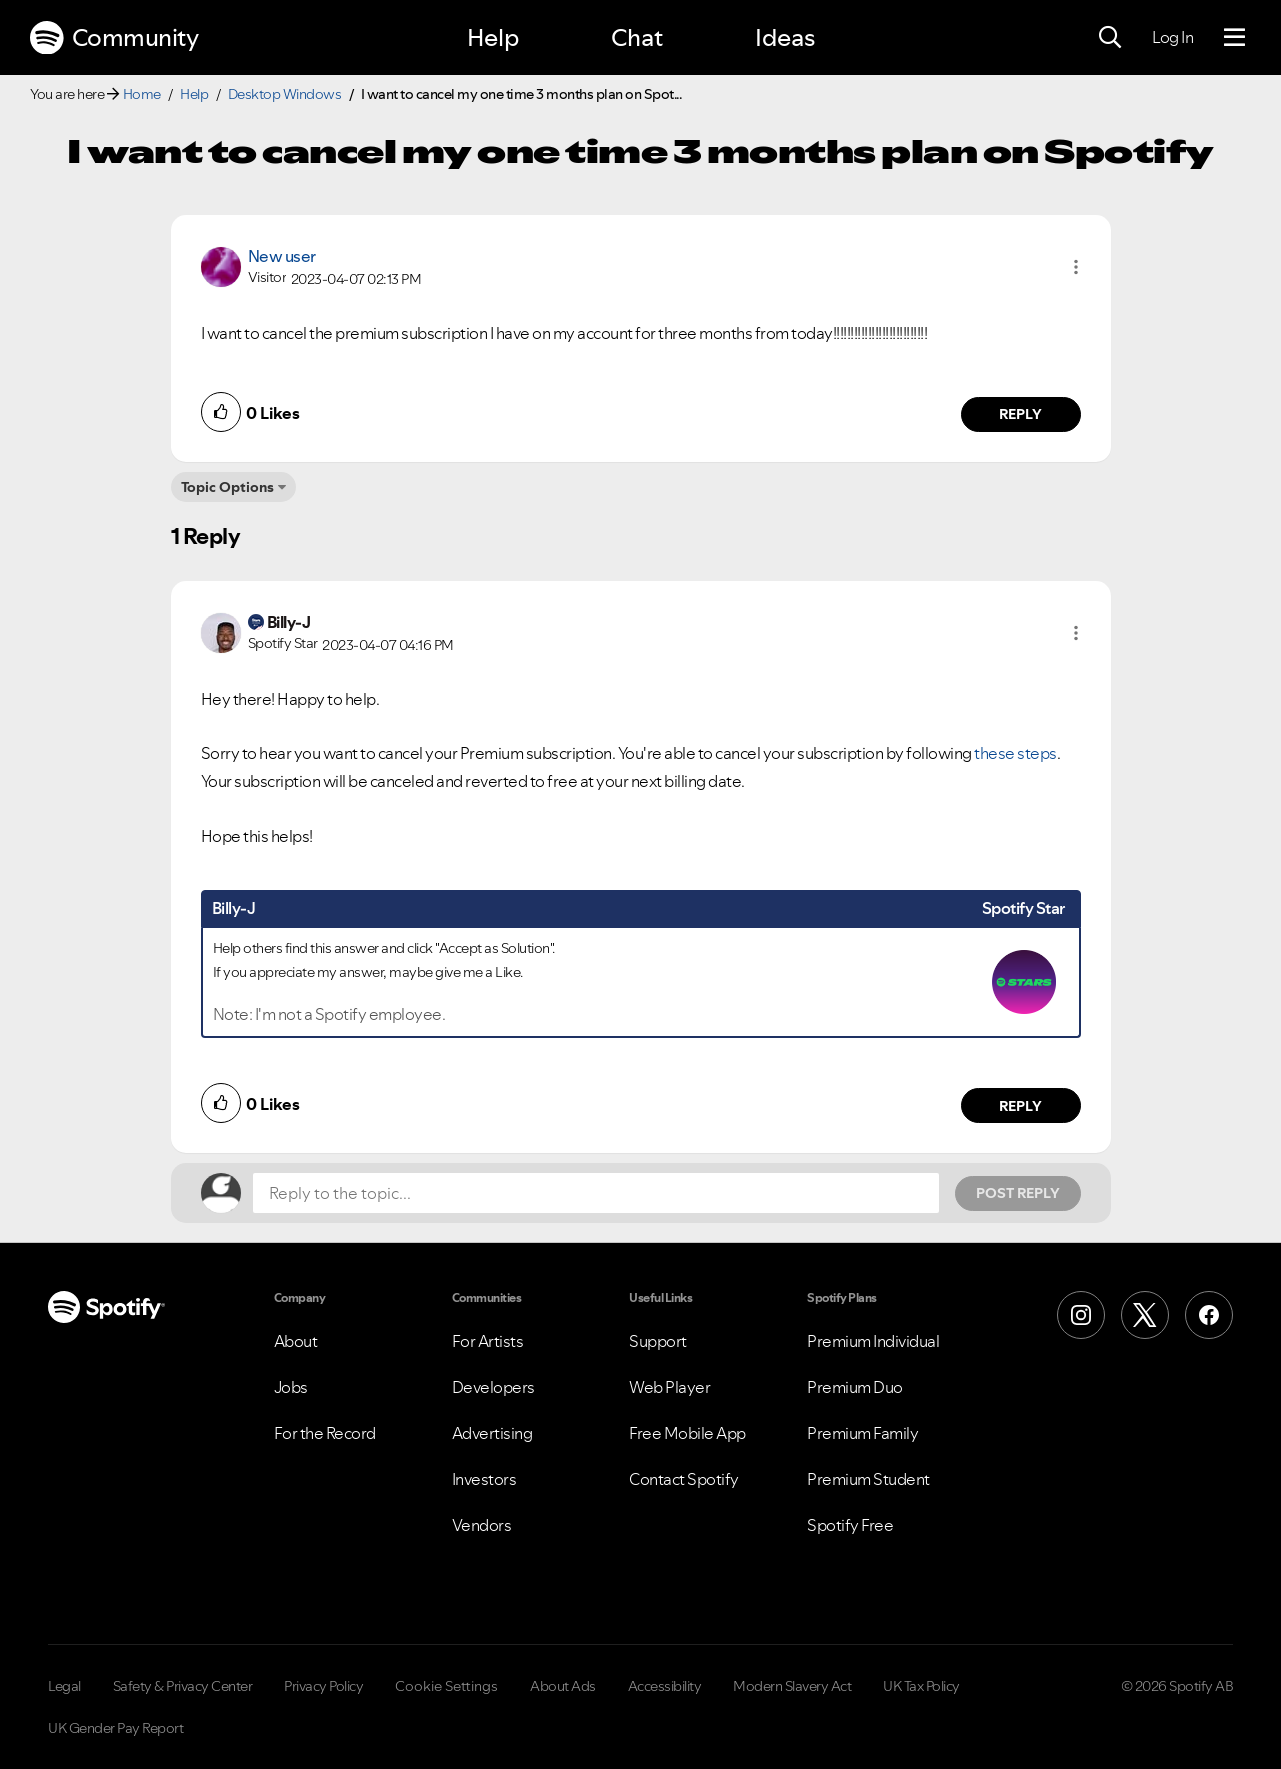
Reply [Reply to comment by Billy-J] (1020, 1106)
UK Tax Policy (921, 1686)
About (296, 1341)
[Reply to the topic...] (596, 1193)
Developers (493, 1387)
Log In (1172, 37)
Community (114, 38)
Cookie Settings (446, 1686)
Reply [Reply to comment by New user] (1020, 414)
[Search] (1110, 38)
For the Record (325, 1433)
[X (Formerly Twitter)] (1145, 1315)
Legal (64, 1686)
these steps (1015, 753)
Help (493, 37)
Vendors (482, 1525)
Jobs (291, 1387)
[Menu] (1234, 38)
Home (142, 94)
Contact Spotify (684, 1479)
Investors (484, 1479)
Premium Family (862, 1433)
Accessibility (665, 1686)
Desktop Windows (285, 94)
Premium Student (868, 1479)
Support (658, 1341)
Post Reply (1018, 1193)
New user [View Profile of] (282, 256)
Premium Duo (855, 1387)
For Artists (488, 1341)
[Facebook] (1209, 1315)
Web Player (669, 1387)
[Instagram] (1081, 1315)
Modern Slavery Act (792, 1686)
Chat (637, 37)
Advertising (492, 1433)
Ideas (785, 37)
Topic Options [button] (227, 487)
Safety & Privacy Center (183, 1686)
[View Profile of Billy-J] (289, 622)
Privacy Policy (323, 1686)
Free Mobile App (687, 1433)
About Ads (563, 1686)
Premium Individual (873, 1341)
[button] (1076, 267)
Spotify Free (850, 1525)
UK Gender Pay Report (115, 1728)
